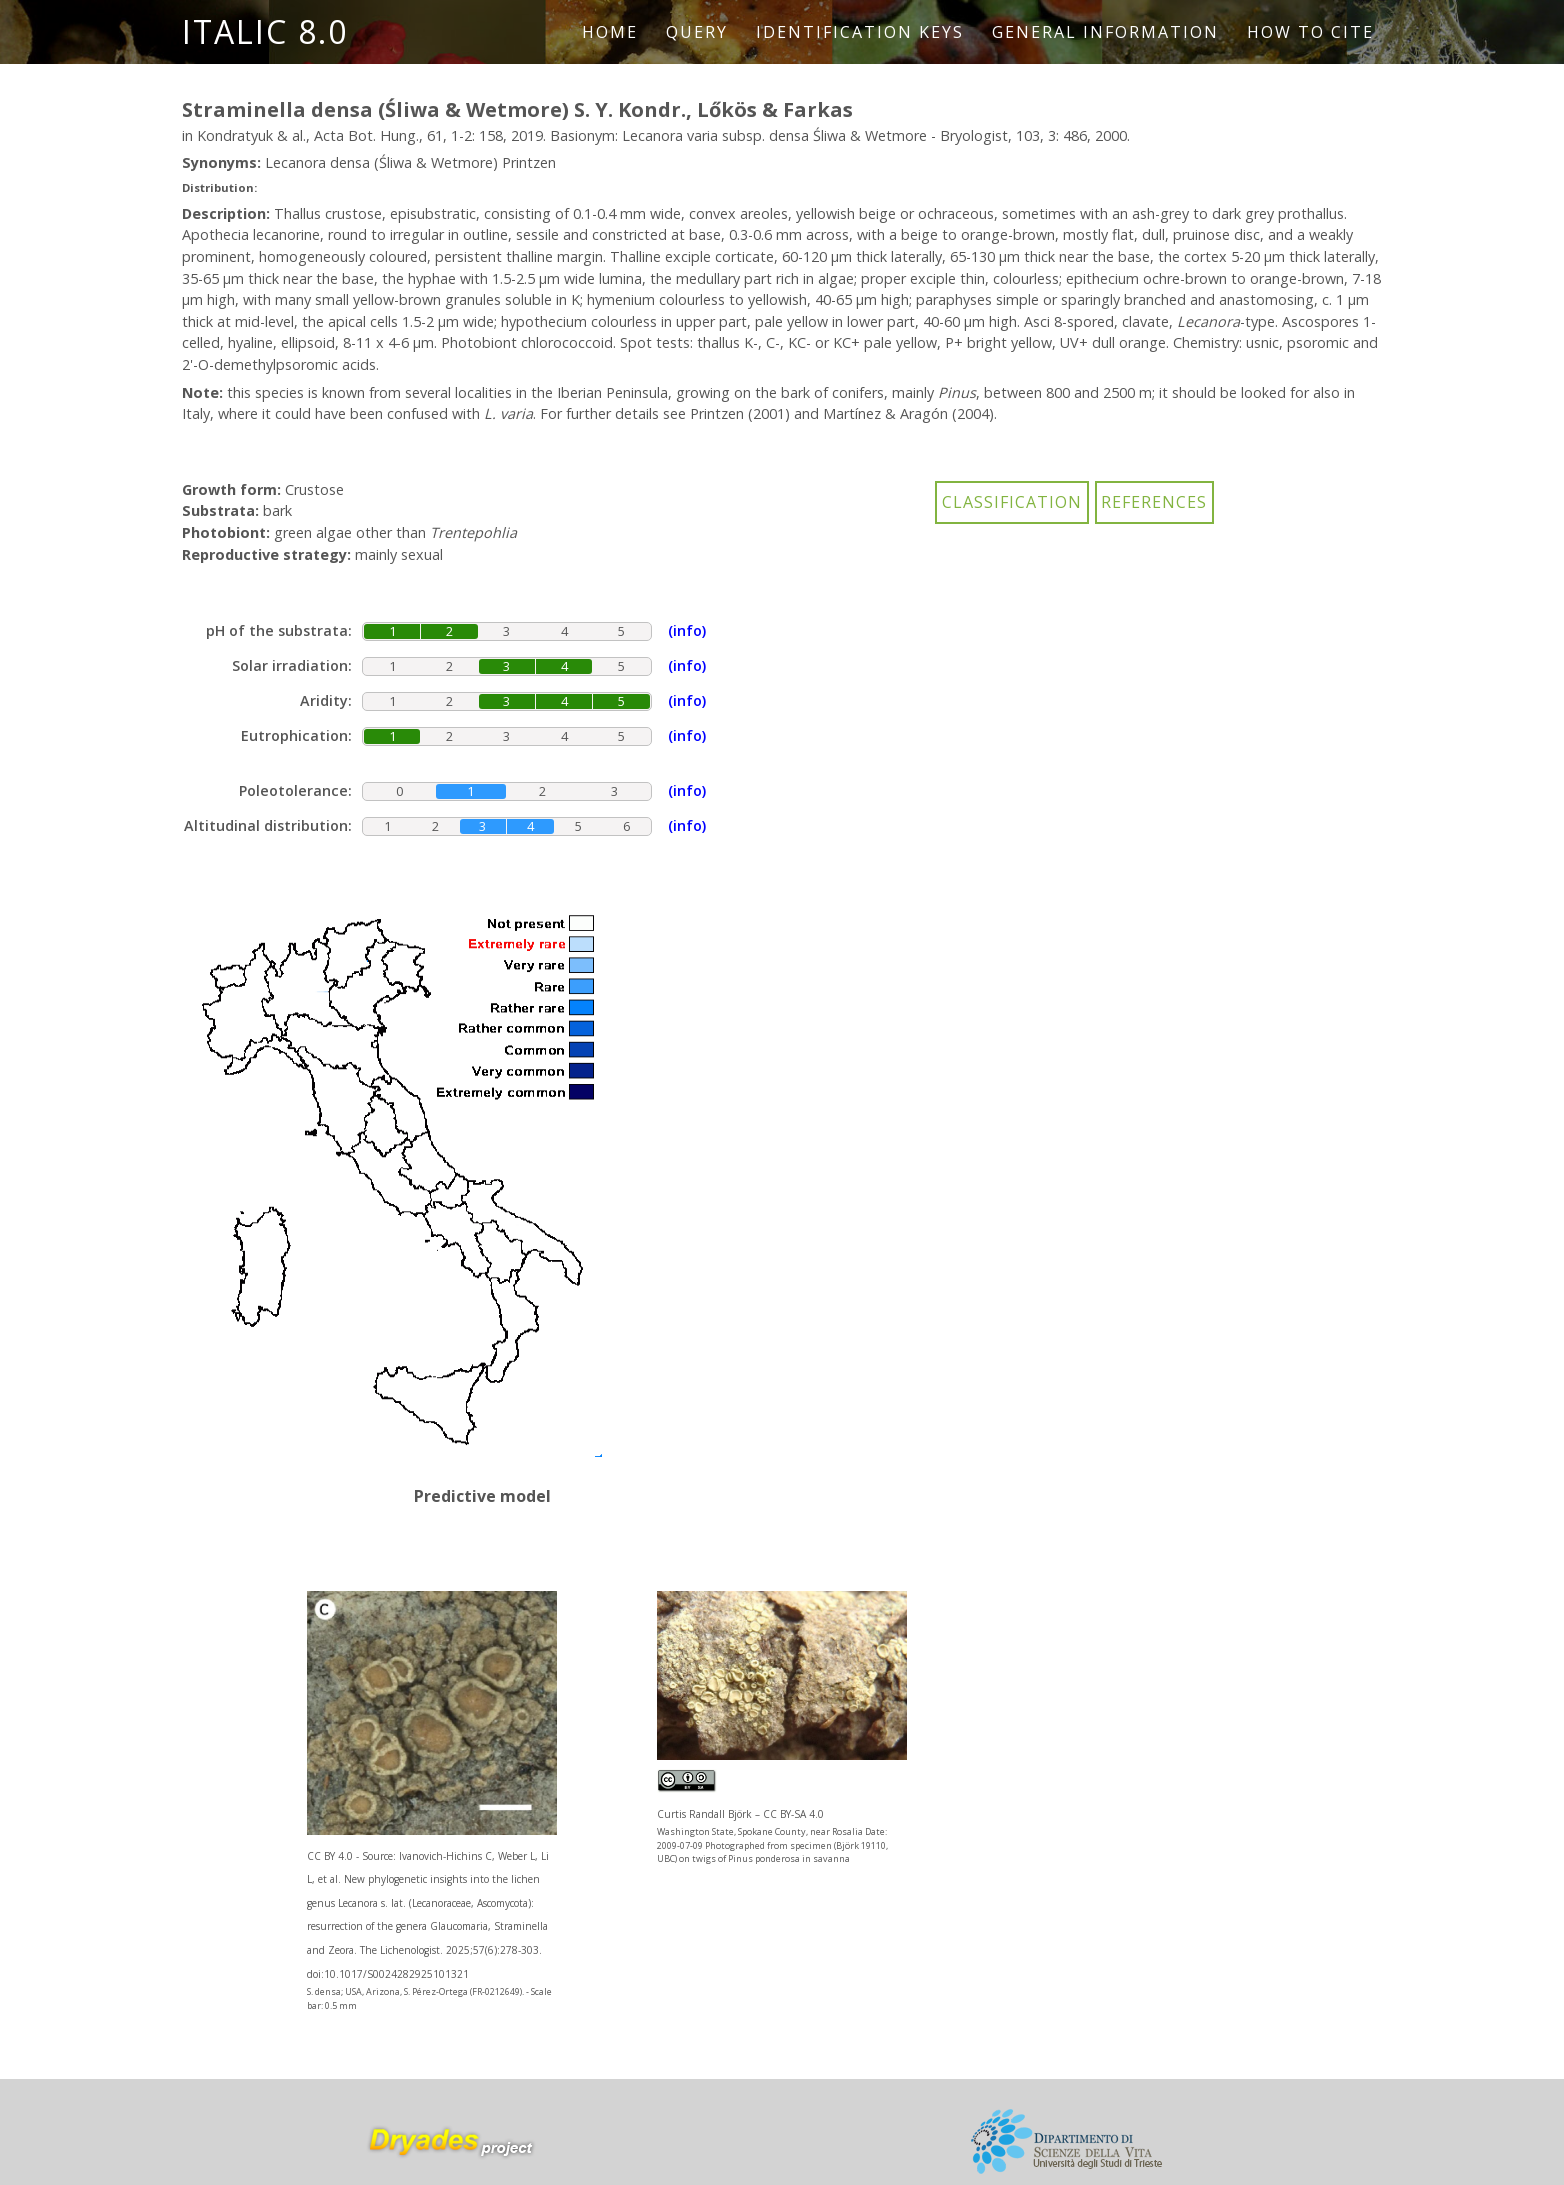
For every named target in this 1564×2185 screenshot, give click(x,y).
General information (1105, 32)
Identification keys (860, 32)
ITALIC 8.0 (265, 31)
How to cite (1310, 32)
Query (697, 32)
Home (610, 32)
